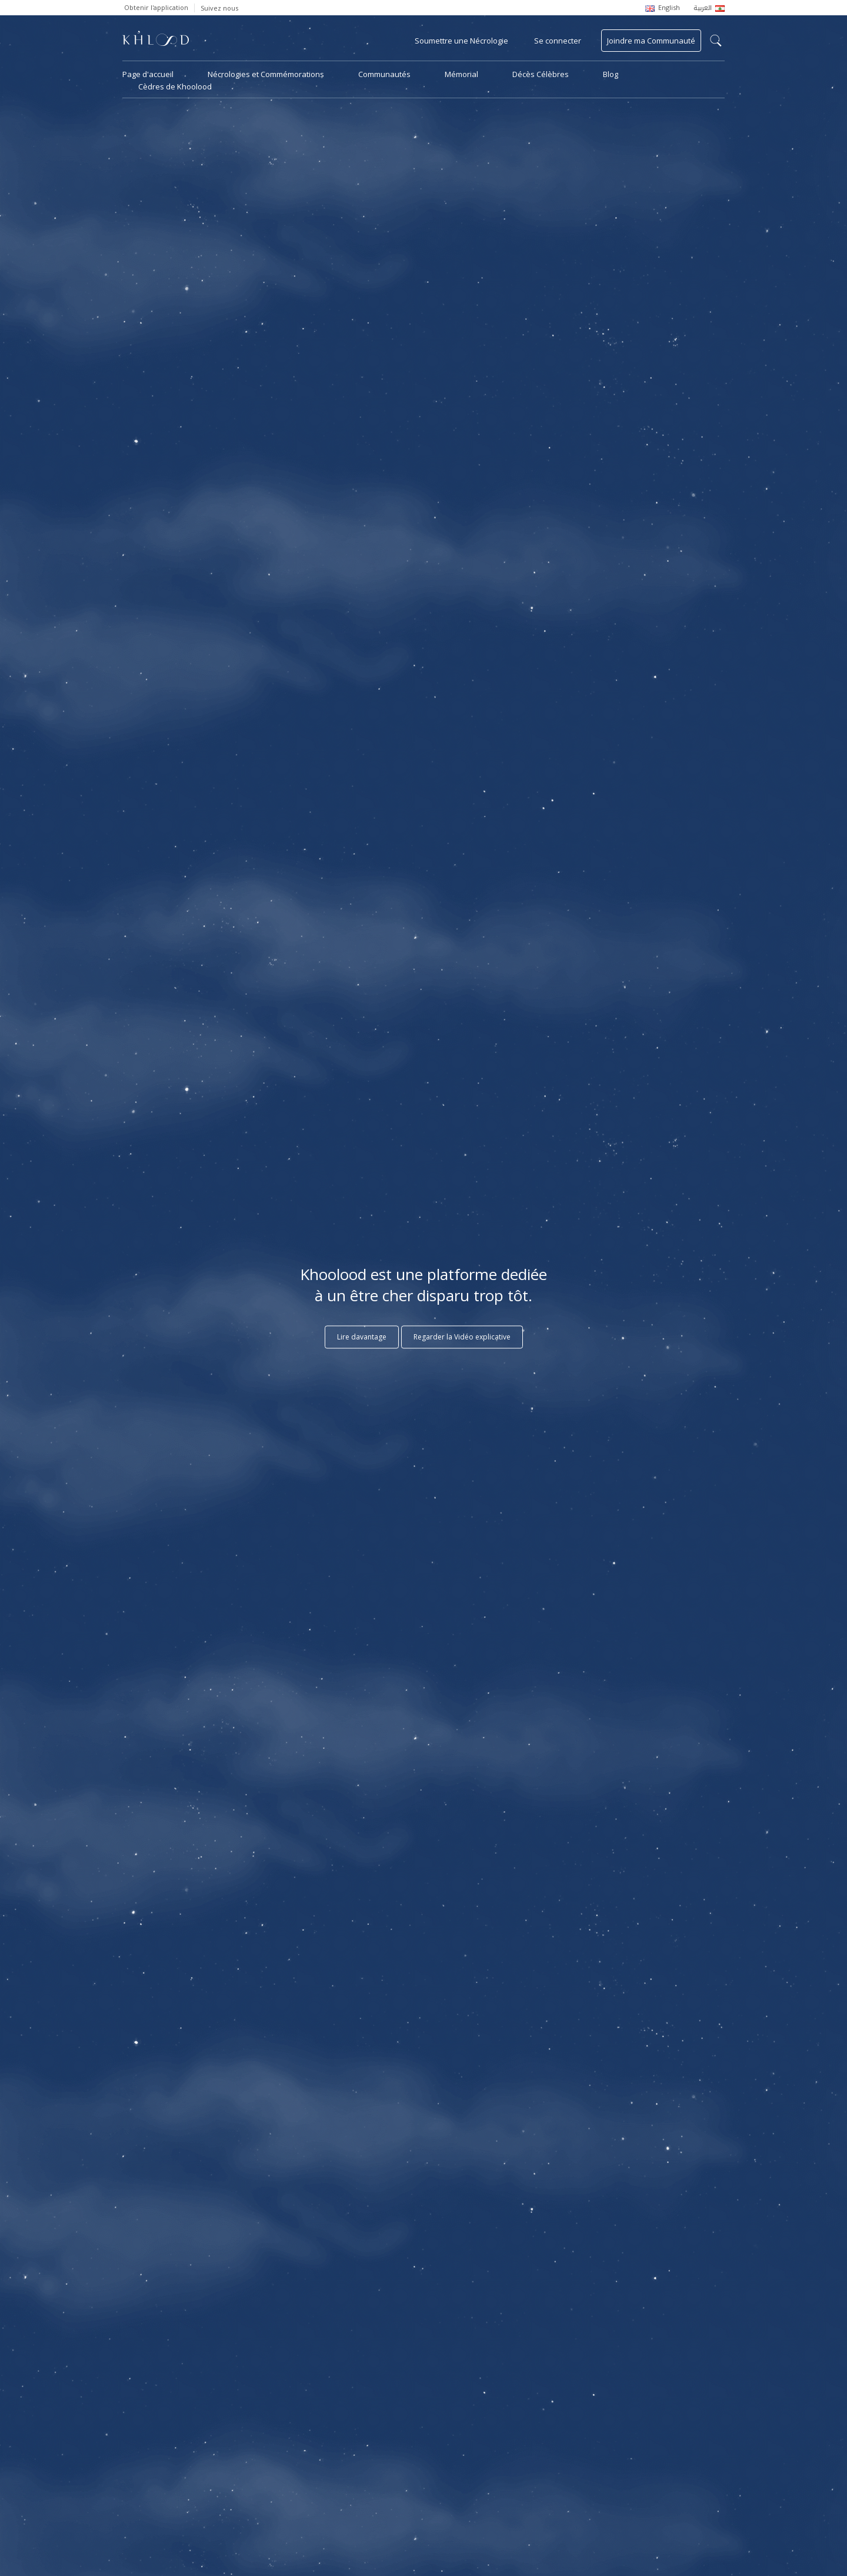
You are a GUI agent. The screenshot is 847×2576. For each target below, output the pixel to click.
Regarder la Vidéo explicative (462, 1337)
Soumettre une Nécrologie (461, 40)
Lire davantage (361, 1337)
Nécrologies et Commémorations (266, 74)
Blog (610, 74)
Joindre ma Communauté (651, 40)
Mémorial (461, 74)
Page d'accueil (148, 74)
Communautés (384, 74)
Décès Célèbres (540, 74)
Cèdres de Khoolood (175, 86)
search (716, 40)
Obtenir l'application (156, 7)
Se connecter (557, 40)
